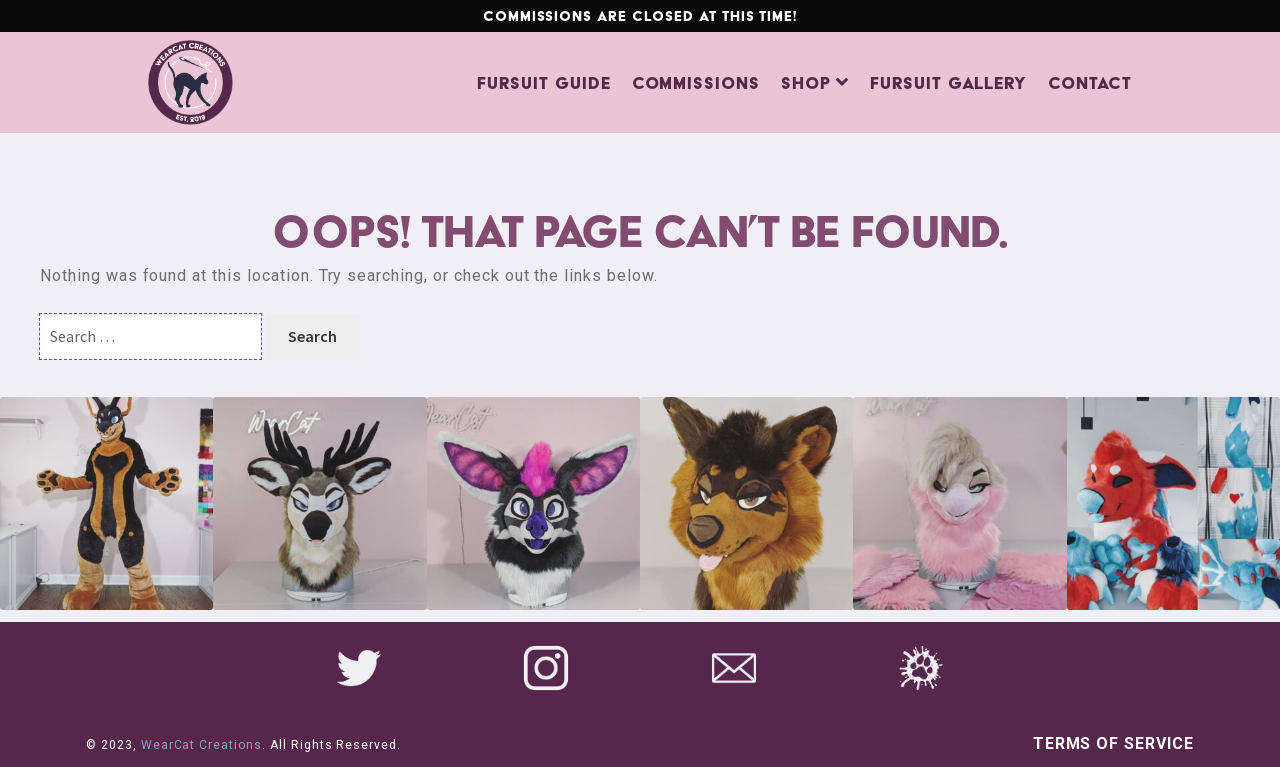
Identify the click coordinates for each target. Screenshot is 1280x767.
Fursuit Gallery (948, 83)
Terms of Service (1113, 743)
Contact (1090, 83)
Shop (806, 83)
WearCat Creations (201, 745)
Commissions (696, 83)
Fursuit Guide (543, 83)
